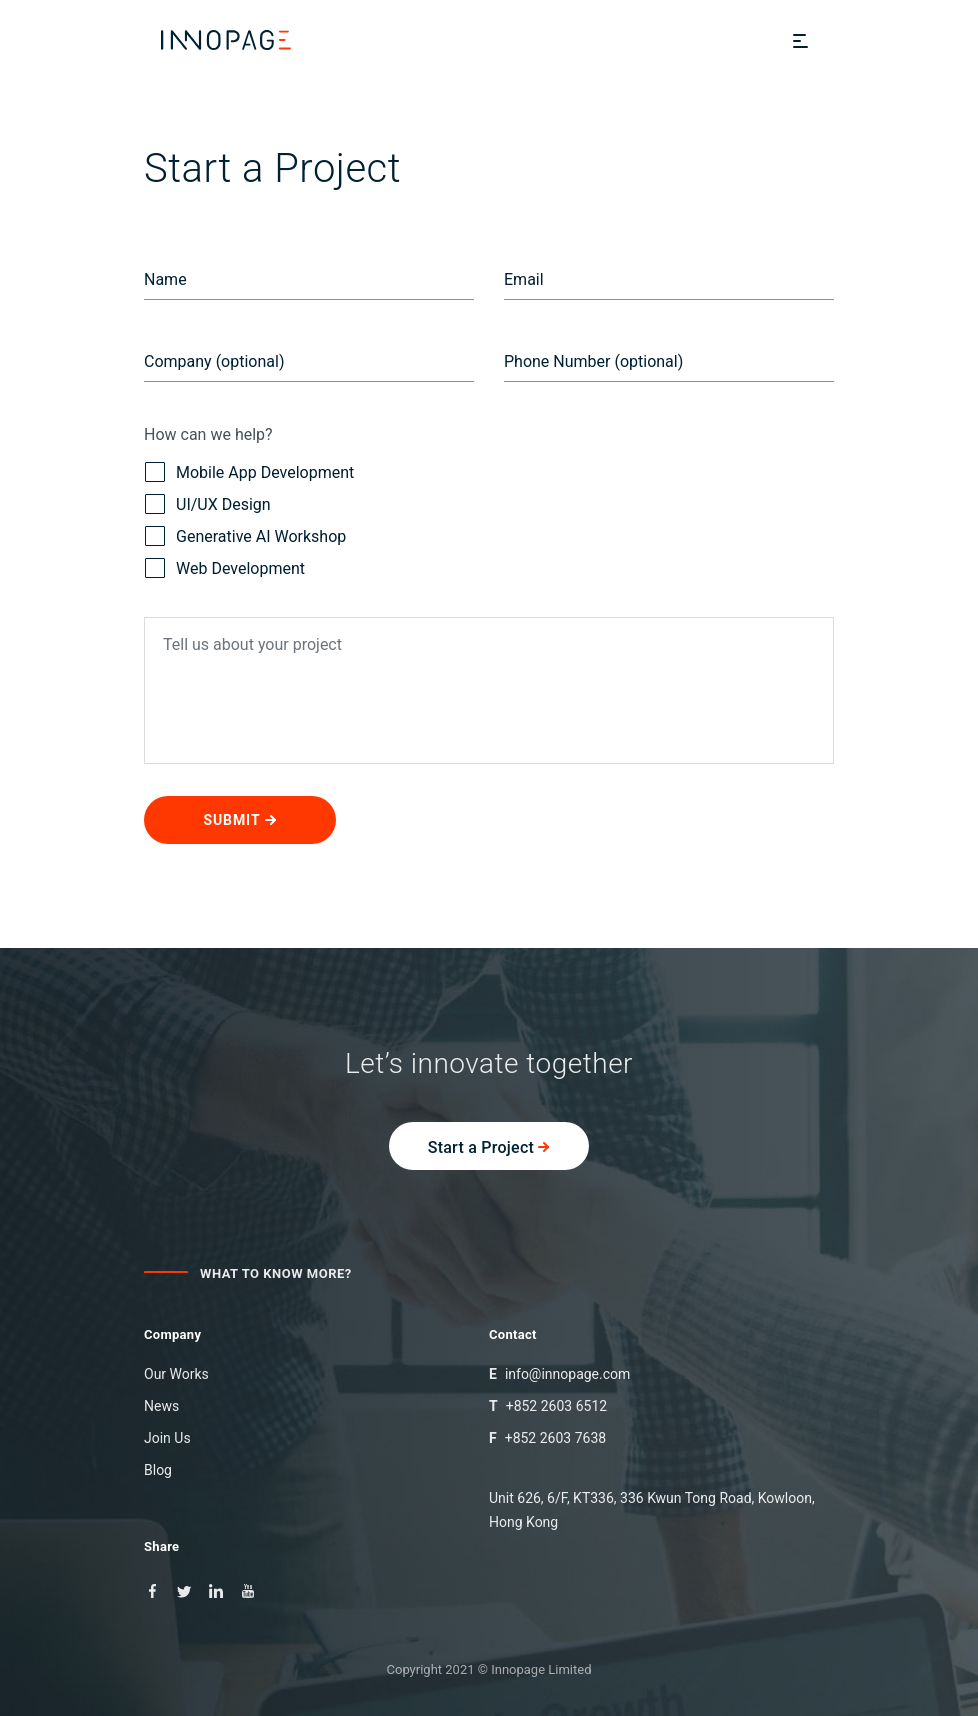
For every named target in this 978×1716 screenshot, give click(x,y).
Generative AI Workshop (245, 537)
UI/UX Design (207, 505)
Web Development (224, 569)
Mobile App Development (249, 473)
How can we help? (208, 434)
